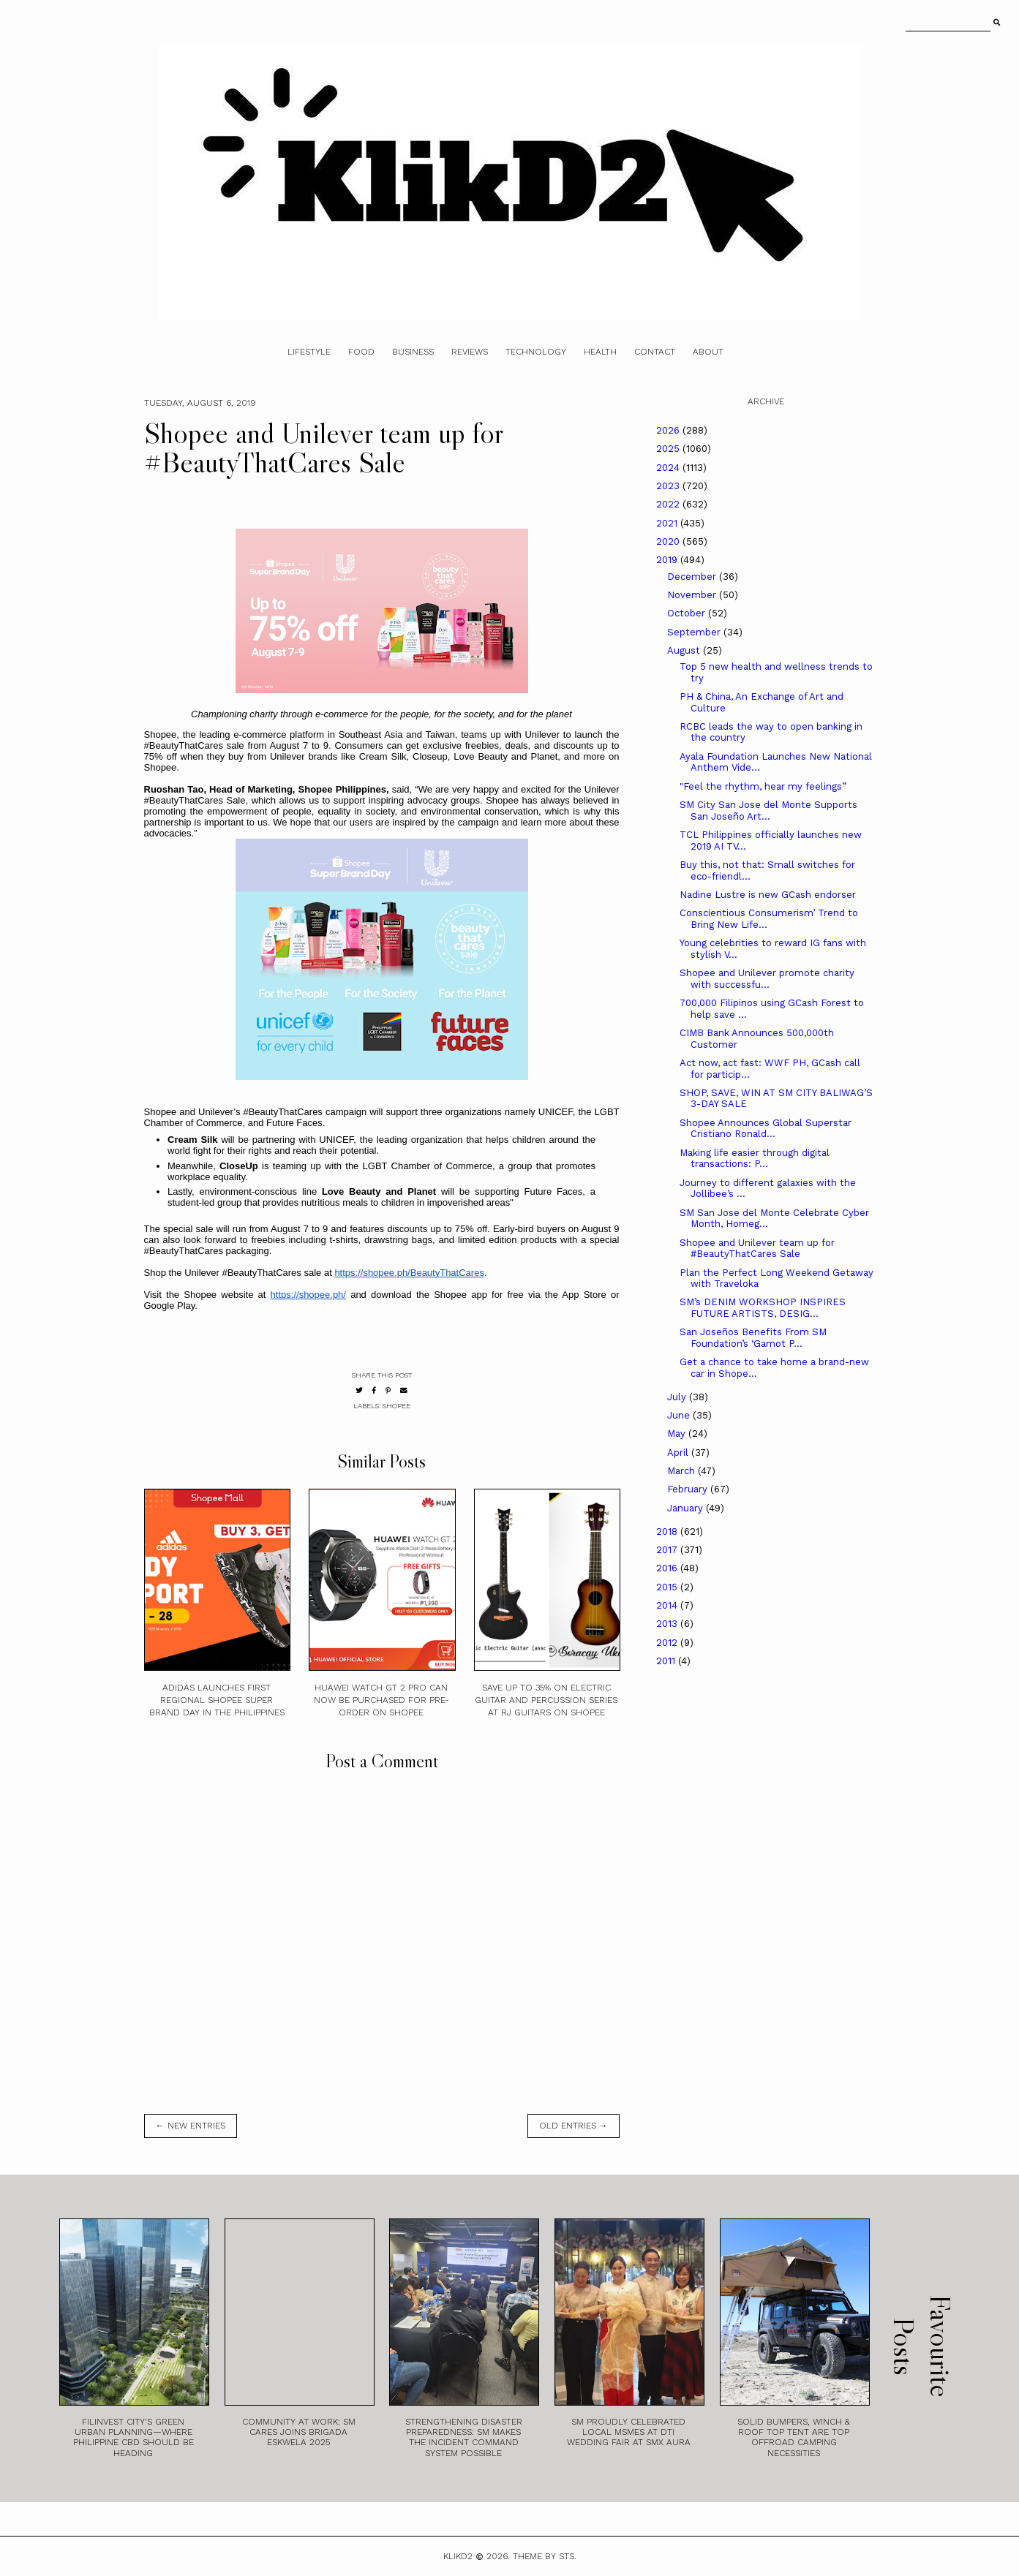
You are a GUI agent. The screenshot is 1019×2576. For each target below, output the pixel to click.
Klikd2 (458, 2556)
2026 (669, 430)
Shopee (396, 1406)
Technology (535, 352)
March (682, 1470)
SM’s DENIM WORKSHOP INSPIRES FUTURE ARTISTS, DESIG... (763, 1307)
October (687, 613)
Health (600, 352)
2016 (668, 1568)
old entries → (573, 2125)
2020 (669, 541)
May (677, 1433)
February (688, 1489)
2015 (668, 1587)
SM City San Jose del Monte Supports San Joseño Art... (768, 810)
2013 (668, 1623)
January (686, 1508)
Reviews (469, 352)
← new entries (190, 2125)
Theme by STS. (544, 2556)
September (695, 632)
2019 (668, 559)
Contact (654, 352)
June (680, 1415)
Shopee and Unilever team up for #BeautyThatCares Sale (757, 1248)
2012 (668, 1642)
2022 (669, 504)
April (679, 1452)
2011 (667, 1660)
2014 (668, 1605)
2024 (669, 467)
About (708, 352)
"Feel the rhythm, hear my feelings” (763, 786)
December (693, 576)
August (685, 650)
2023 (669, 485)
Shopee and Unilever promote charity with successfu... (767, 978)
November (693, 594)
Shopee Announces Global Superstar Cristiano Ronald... (765, 1128)
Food (361, 352)
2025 (669, 448)
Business (413, 352)
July (678, 1396)
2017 (668, 1549)
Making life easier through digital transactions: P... (755, 1158)
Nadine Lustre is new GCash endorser (768, 894)
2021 (668, 523)
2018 (668, 1531)
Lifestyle (309, 352)
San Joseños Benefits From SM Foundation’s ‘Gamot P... (753, 1337)
